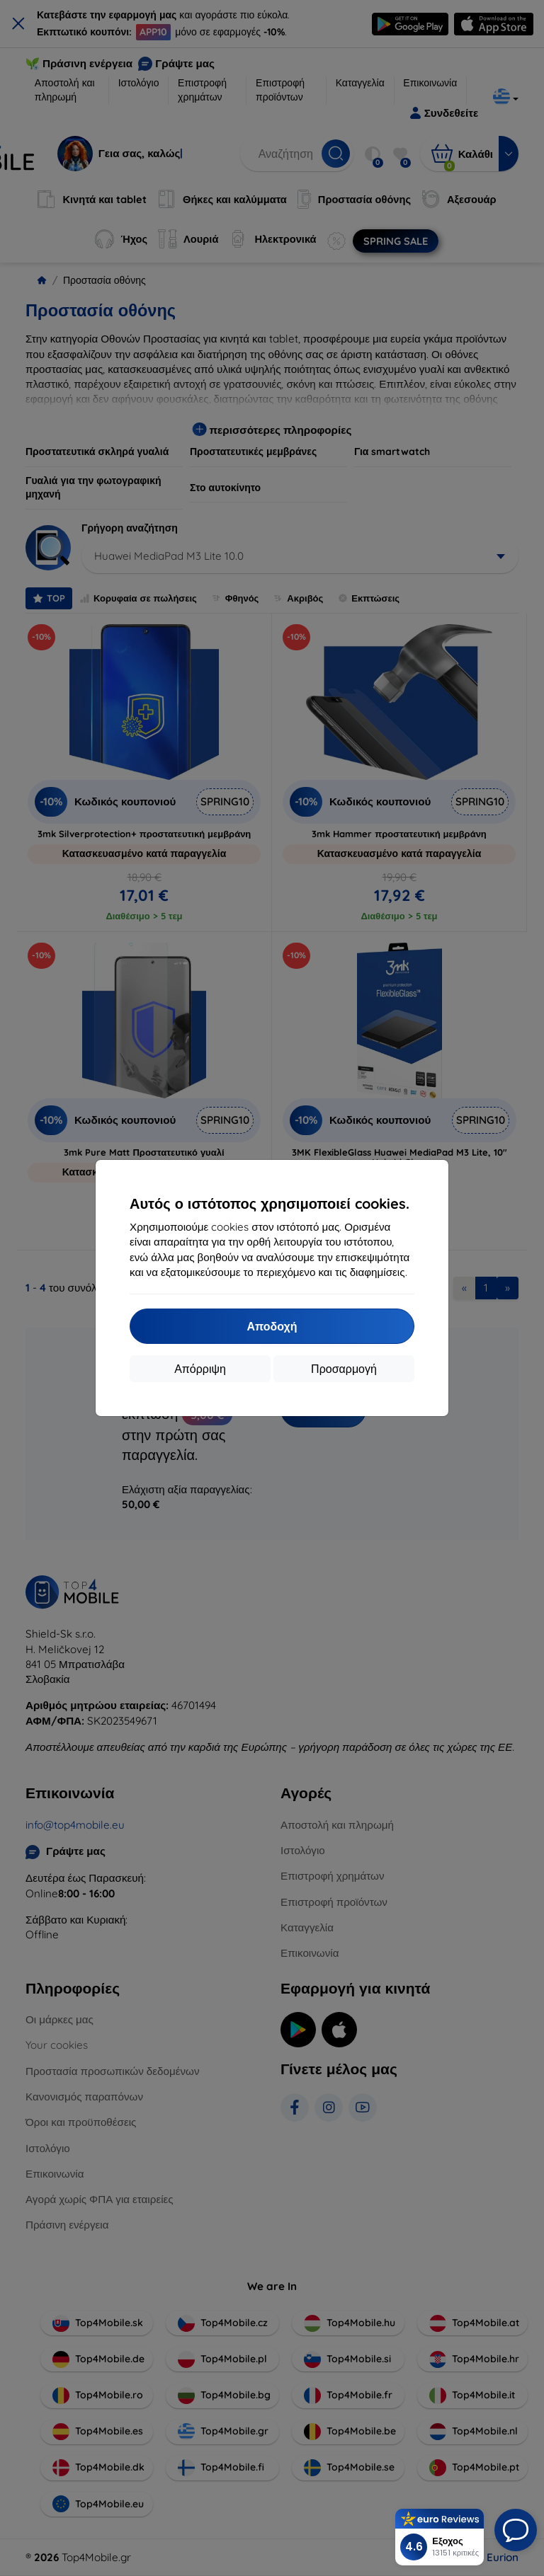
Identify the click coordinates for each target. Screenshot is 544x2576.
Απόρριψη (200, 1369)
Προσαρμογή (344, 1369)
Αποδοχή (271, 1326)
